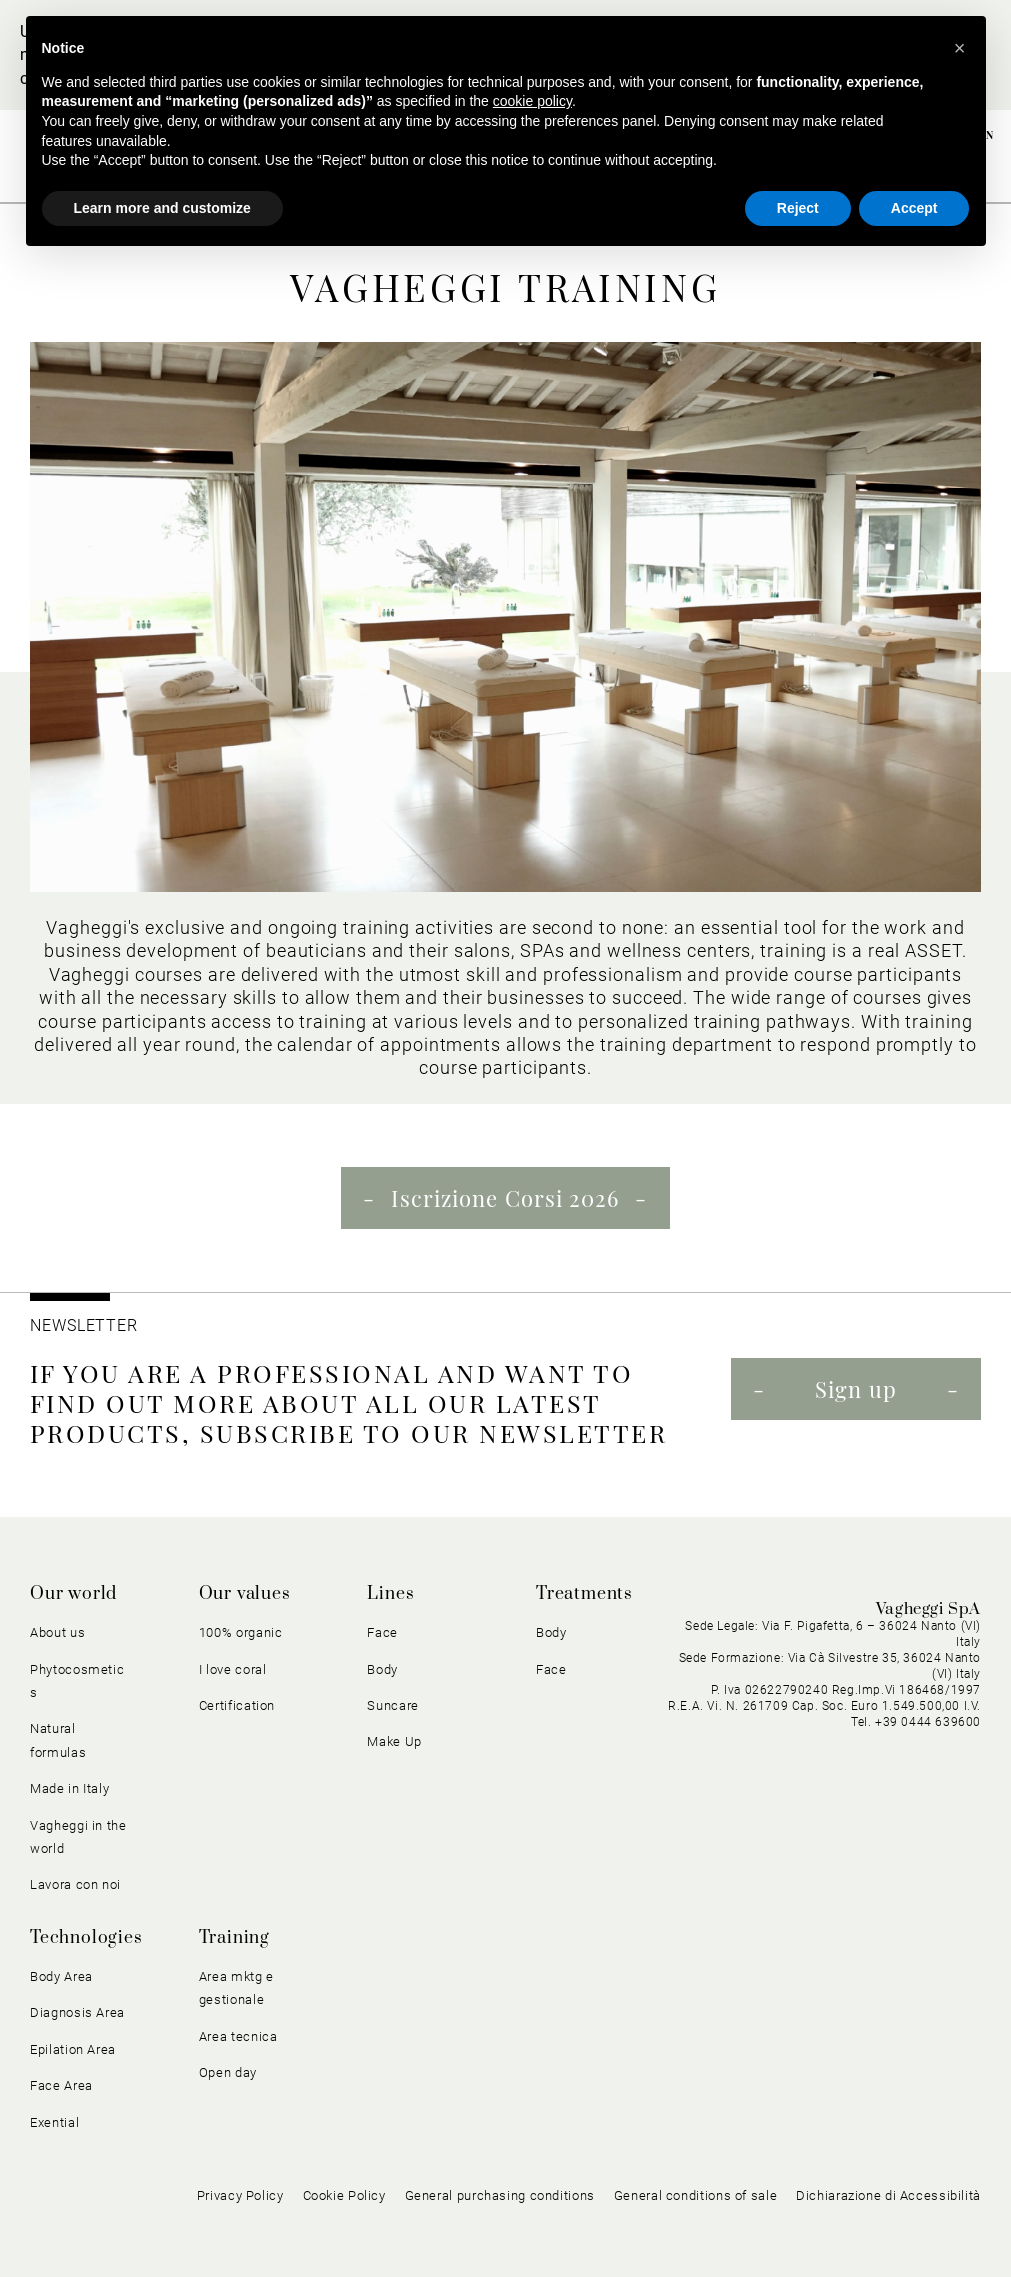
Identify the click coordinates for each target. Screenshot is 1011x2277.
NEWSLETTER (84, 1325)
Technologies (86, 1938)
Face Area (61, 2085)
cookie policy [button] (532, 101)
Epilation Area (73, 2049)
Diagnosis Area (77, 2012)
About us (57, 1632)
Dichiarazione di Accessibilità (888, 2195)
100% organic (241, 1632)
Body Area (61, 1976)
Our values (245, 1594)
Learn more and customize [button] (162, 208)
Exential (54, 2122)
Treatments (584, 1594)
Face (382, 1632)
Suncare (393, 1705)
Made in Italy (69, 1788)
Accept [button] (914, 208)
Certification (237, 1705)
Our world (73, 1594)
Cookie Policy (344, 2195)
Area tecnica (238, 2036)
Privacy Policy (240, 2195)
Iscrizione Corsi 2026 (505, 1198)
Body (382, 1669)
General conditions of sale (695, 2195)
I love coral (233, 1669)
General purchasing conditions (500, 2195)
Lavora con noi (75, 1884)
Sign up (856, 1389)
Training (234, 1938)
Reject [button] (798, 208)
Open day (228, 2072)
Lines (390, 1594)
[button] (960, 48)
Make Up (394, 1741)
